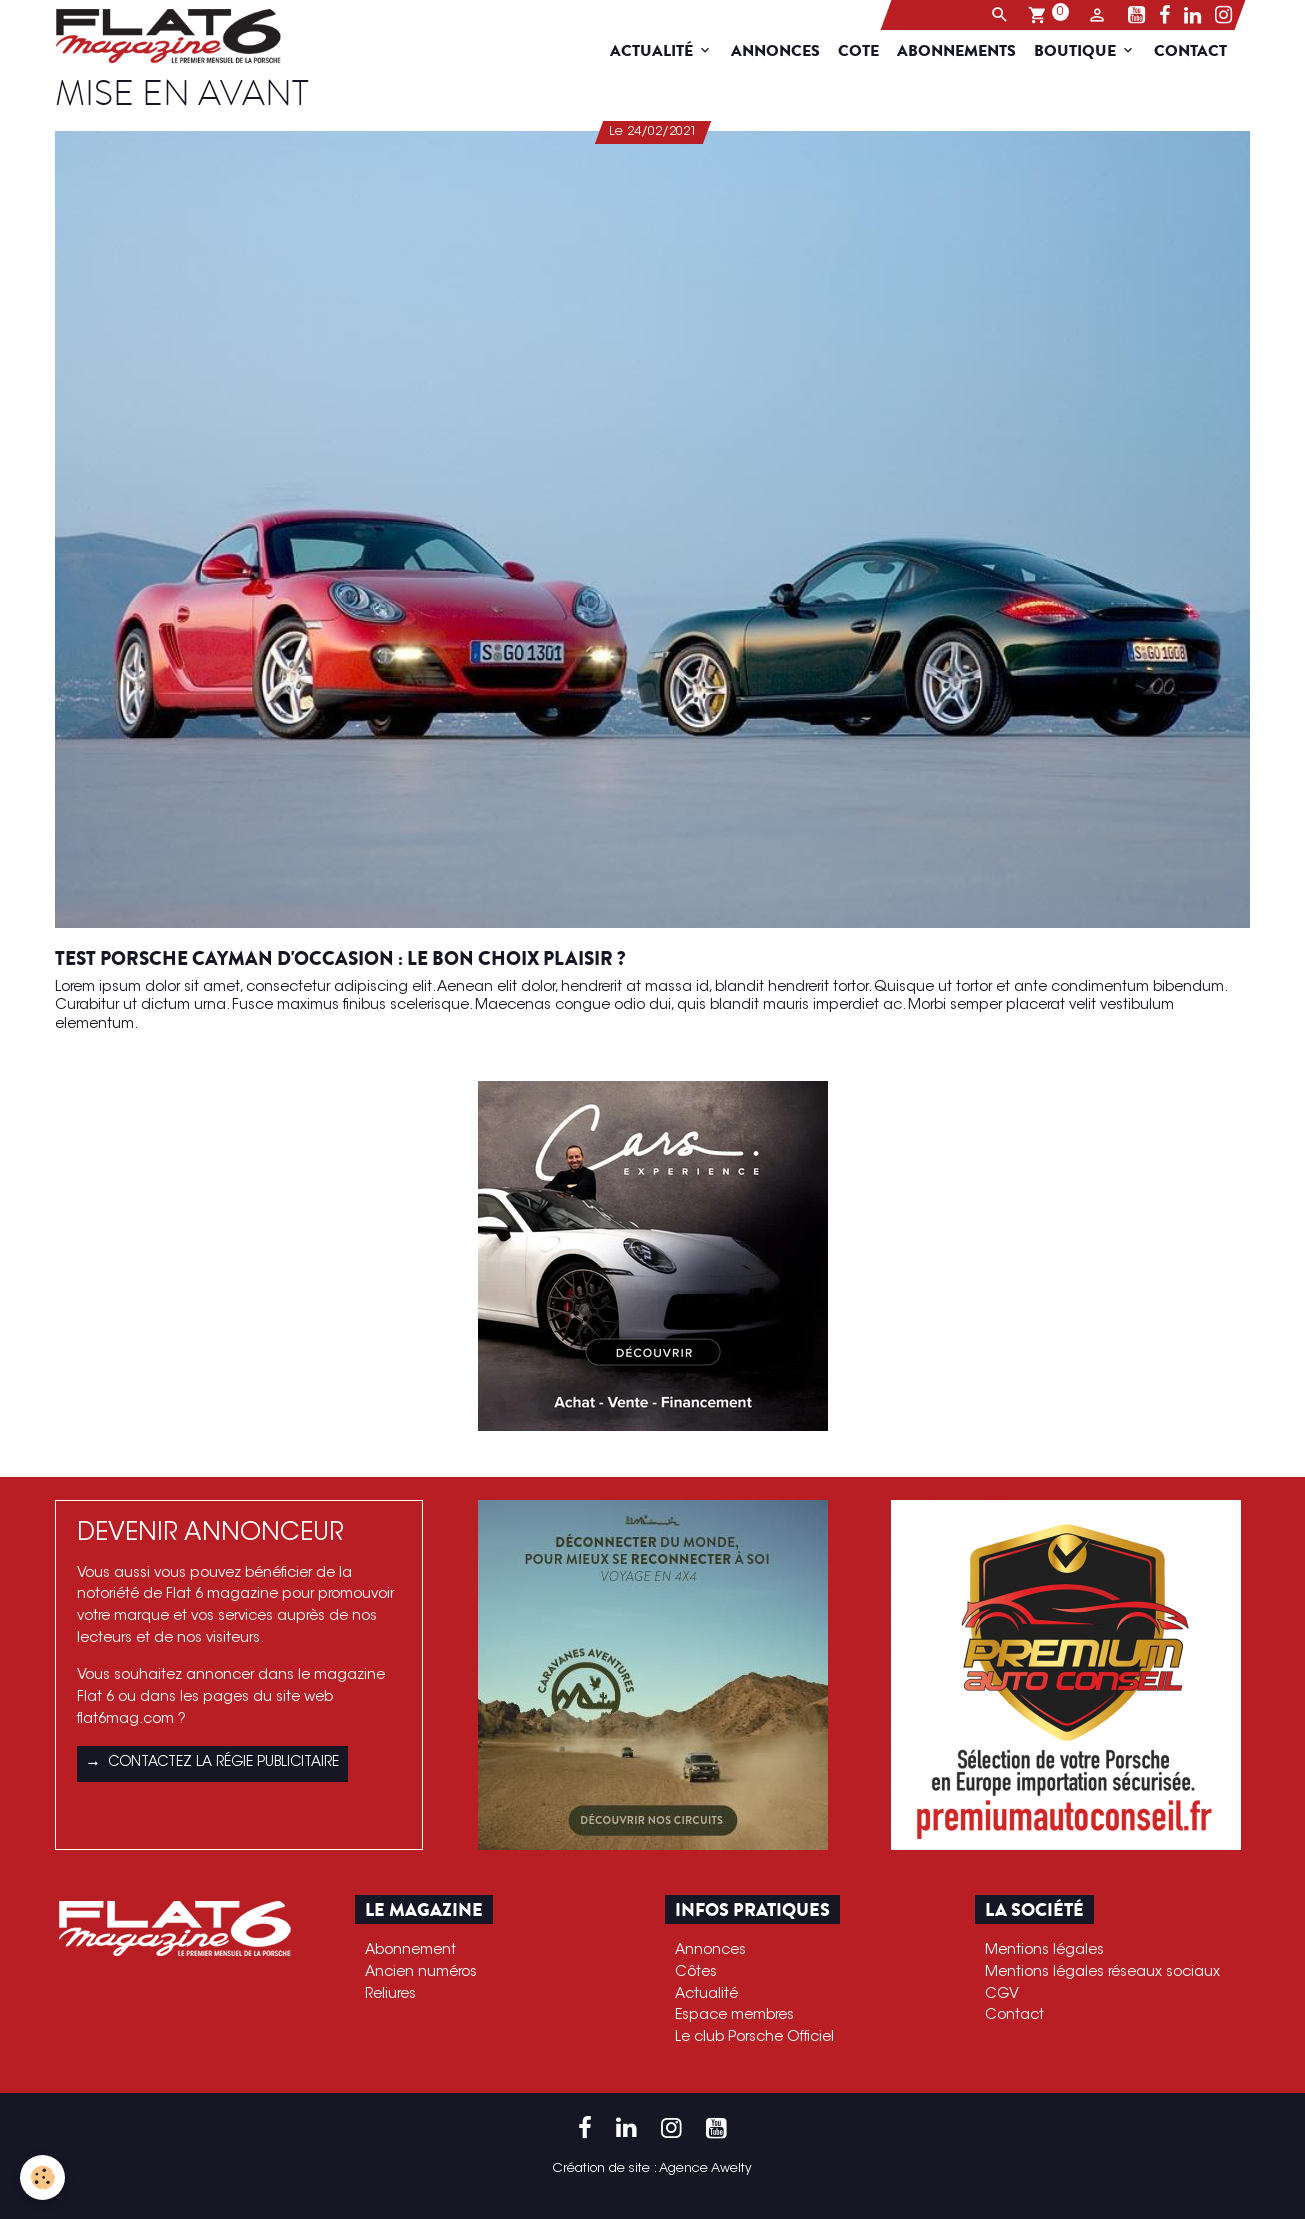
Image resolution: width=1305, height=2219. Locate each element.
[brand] (163, 36)
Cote (868, 51)
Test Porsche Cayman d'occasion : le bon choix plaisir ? (340, 959)
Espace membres (734, 2015)
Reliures (390, 1994)
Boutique (1087, 51)
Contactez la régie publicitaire (212, 1764)
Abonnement (410, 1950)
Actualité (663, 51)
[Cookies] (42, 2177)
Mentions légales (1044, 1950)
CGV (1002, 1994)
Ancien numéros (421, 1972)
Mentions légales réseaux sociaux (1102, 1972)
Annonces (785, 51)
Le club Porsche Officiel (754, 2037)
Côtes (696, 1972)
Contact (1200, 51)
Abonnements (966, 51)
